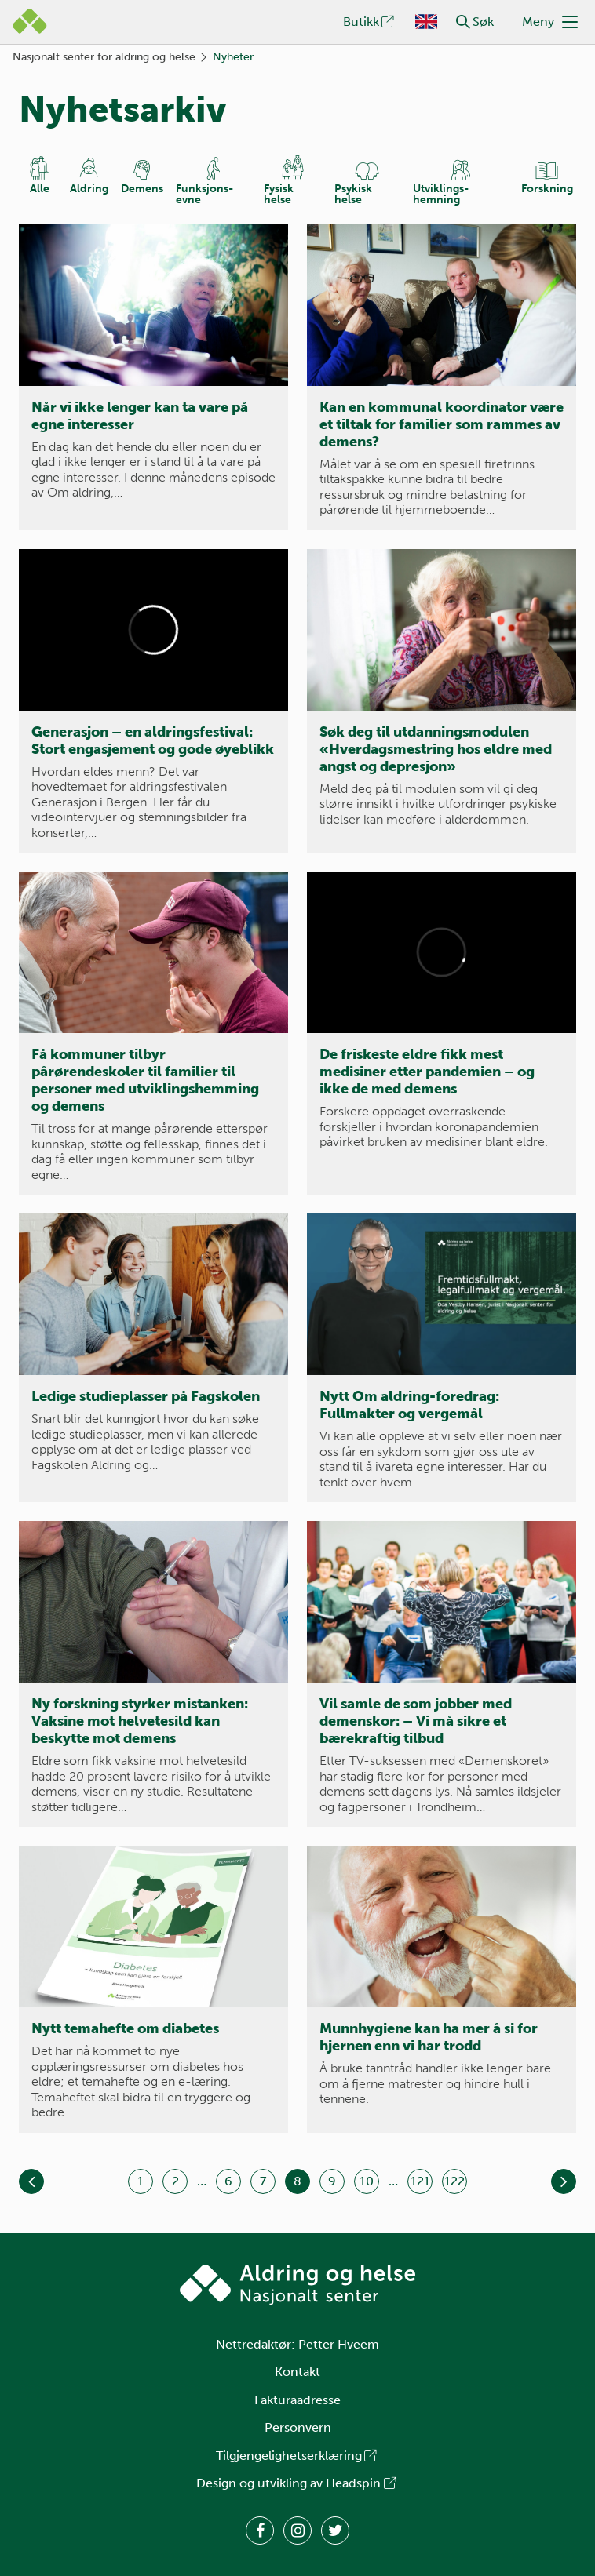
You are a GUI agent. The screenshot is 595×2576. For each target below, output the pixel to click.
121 (420, 2181)
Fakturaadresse (297, 2399)
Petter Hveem (338, 2344)
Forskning (547, 188)
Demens (142, 188)
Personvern (298, 2427)
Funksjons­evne (204, 194)
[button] (463, 22)
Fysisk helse (279, 194)
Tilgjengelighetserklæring (297, 2455)
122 (454, 2181)
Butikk (369, 21)
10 (367, 2181)
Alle (39, 188)
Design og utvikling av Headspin (297, 2483)
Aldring (89, 188)
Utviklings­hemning (441, 194)
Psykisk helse (353, 194)
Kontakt (297, 2371)
